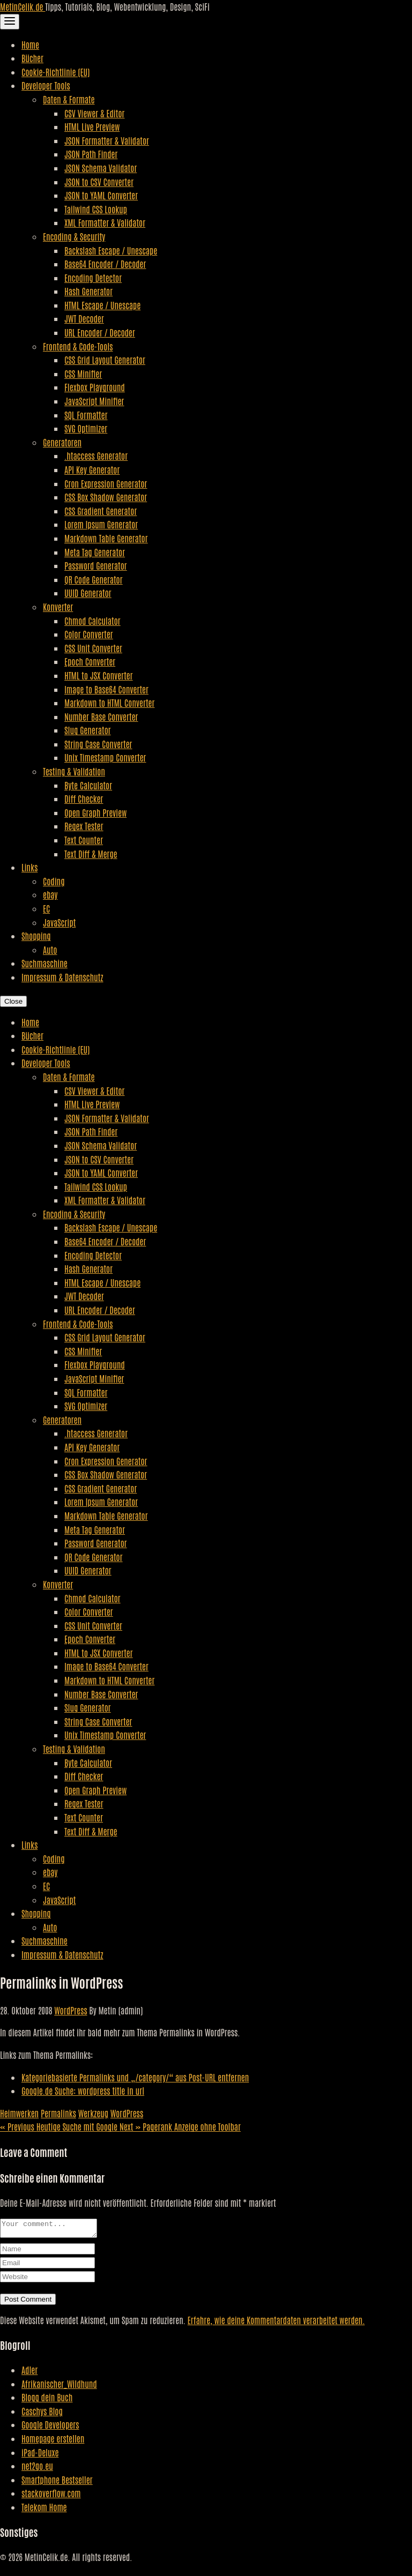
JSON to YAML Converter (101, 195)
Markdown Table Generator (106, 538)
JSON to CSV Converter (99, 181)
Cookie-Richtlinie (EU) (55, 71)
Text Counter (83, 839)
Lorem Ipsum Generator (101, 524)
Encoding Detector (93, 277)
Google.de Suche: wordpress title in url (82, 2090)
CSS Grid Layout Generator (104, 359)
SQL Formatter (85, 414)
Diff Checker (83, 798)
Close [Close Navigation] (13, 1001)
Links (29, 867)
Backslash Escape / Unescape (110, 250)
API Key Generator (92, 469)
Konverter (58, 606)
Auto (50, 949)
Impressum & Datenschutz (62, 977)
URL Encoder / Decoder (99, 332)
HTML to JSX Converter (98, 675)
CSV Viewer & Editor (94, 113)
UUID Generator (88, 592)
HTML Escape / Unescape (102, 305)
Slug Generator (87, 730)
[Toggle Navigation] (9, 21)
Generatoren (62, 442)
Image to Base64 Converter (106, 689)
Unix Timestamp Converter (105, 757)
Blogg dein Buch (46, 2400)
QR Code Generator (93, 579)
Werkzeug (93, 2113)
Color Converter (88, 634)
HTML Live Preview (92, 126)
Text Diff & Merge (90, 853)
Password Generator (95, 565)
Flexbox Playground (94, 387)
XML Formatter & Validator (104, 222)
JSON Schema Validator (100, 167)
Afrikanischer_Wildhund (59, 2386)
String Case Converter (98, 743)
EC (46, 908)
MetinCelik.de (22, 6)
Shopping (36, 935)
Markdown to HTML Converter (109, 702)
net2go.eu (37, 2468)
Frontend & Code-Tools (78, 346)
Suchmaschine (44, 963)
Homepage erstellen (52, 2441)
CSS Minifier (83, 373)
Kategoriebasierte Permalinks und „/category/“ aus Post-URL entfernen (135, 2077)
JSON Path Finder (90, 153)
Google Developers (50, 2427)
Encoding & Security (74, 236)
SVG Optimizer (85, 428)
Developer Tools (45, 85)
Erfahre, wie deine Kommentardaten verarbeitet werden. (276, 2323)
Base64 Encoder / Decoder (105, 263)
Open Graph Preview (95, 812)
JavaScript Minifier (94, 400)
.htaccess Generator (96, 455)
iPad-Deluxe (39, 2455)
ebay (50, 894)
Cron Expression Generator (105, 483)
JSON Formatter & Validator (106, 140)
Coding (53, 881)
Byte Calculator (88, 785)
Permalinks (58, 2113)
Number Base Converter (101, 716)
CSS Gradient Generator (100, 510)
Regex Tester (83, 825)
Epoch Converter (89, 661)
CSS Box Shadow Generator (105, 496)
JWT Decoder (84, 318)
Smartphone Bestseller (57, 2482)
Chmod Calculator (92, 620)
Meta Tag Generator (94, 552)
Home (30, 44)
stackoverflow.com (51, 2496)
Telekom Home (44, 2510)
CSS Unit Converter (93, 648)
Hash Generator (88, 291)
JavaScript (59, 922)
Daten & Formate (68, 99)
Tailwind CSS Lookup (95, 209)
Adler (29, 2373)
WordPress (70, 2010)
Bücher (32, 58)
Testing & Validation (74, 771)
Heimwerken (19, 2113)
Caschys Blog (42, 2414)
